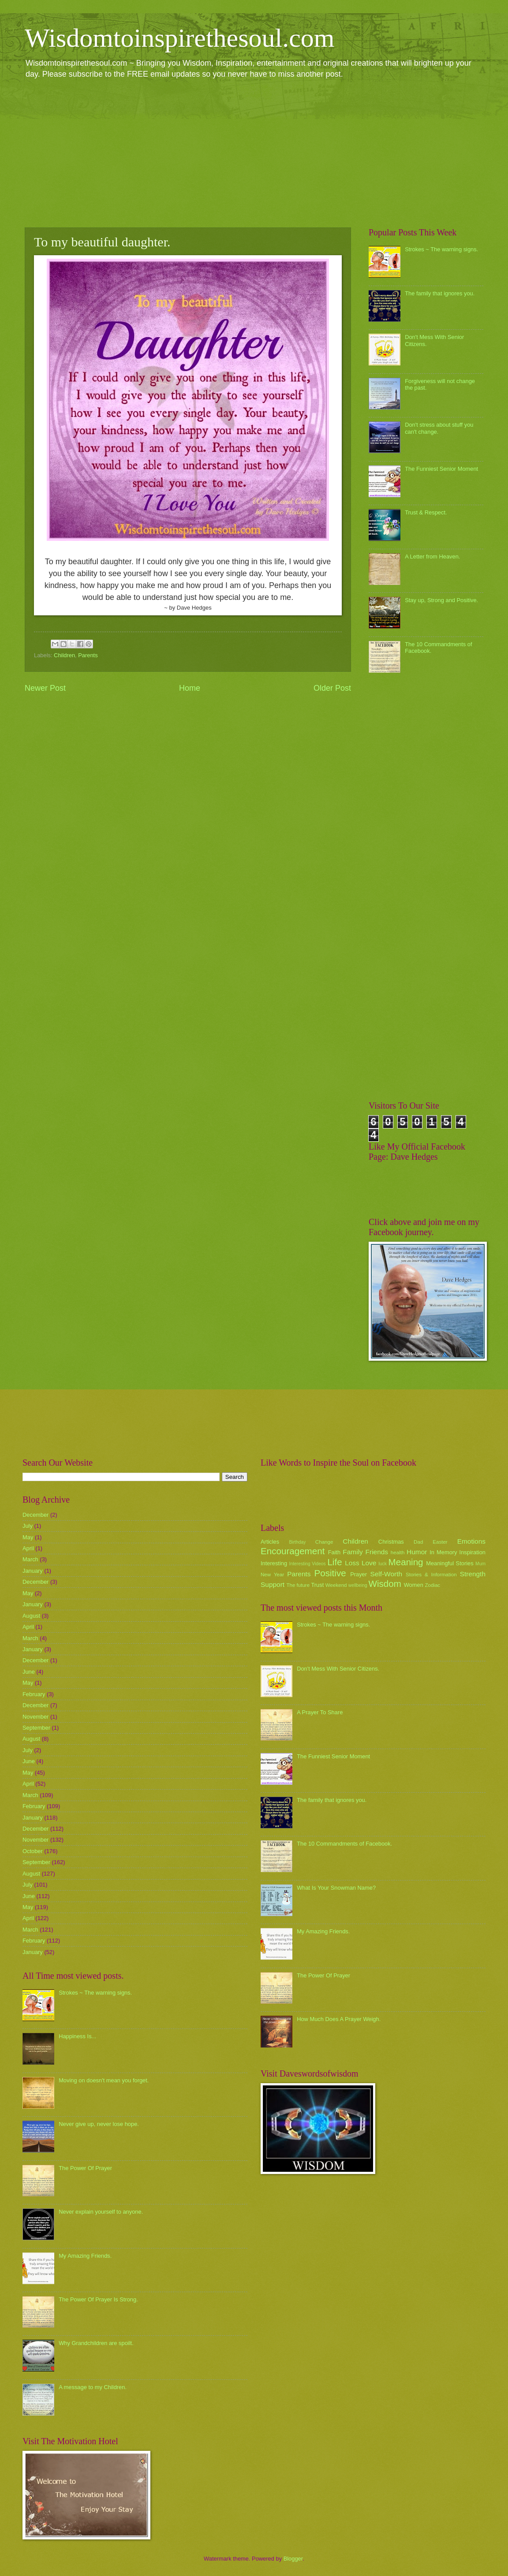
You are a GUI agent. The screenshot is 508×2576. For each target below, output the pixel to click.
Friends (377, 1552)
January (32, 1570)
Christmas (391, 1541)
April (28, 1548)
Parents (87, 655)
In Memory (443, 1552)
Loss (352, 1563)
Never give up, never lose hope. (99, 2124)
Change (324, 1542)
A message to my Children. (93, 2387)
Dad (418, 1542)
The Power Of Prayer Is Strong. (98, 2299)
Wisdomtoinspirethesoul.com (180, 37)
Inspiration (472, 1552)
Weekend (336, 1585)
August (31, 1615)
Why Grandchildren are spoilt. (96, 2343)
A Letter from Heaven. (432, 556)
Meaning (405, 1562)
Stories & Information (431, 1574)
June (28, 1671)
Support (272, 1584)
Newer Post (45, 688)
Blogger (293, 2558)
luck (383, 1563)
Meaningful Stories (449, 1563)
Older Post (332, 688)
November (35, 1716)
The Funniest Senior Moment (441, 468)
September (36, 1727)
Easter (440, 1542)
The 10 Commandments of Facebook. (344, 1843)
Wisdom (385, 1583)
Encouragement (293, 1551)
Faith (334, 1552)
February (33, 1694)
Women (413, 1585)
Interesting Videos (307, 1563)
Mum (480, 1563)
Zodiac (432, 1585)
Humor (417, 1552)
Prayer (358, 1574)
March (30, 1559)
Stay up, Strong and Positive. (441, 600)
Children (64, 655)
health (398, 1552)
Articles (270, 1541)
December (35, 1514)
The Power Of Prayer (85, 2168)
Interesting (274, 1563)
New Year (272, 1574)
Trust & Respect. (426, 512)
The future (298, 1585)
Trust (317, 1585)
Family (352, 1552)
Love (369, 1563)
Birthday (297, 1542)
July (27, 1526)
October (32, 1851)
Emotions (471, 1541)
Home (189, 688)
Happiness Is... (77, 2036)
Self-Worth (386, 1574)
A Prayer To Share (320, 1712)
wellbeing (357, 1585)
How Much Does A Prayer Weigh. (339, 2019)
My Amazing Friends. (85, 2255)
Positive (330, 1573)
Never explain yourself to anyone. (101, 2211)
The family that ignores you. (439, 293)
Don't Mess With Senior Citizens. (338, 1668)
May (27, 1537)
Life (334, 1562)
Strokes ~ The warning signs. (441, 249)
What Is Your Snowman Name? (336, 1887)
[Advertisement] (254, 152)
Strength (473, 1574)
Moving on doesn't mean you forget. (104, 2080)
